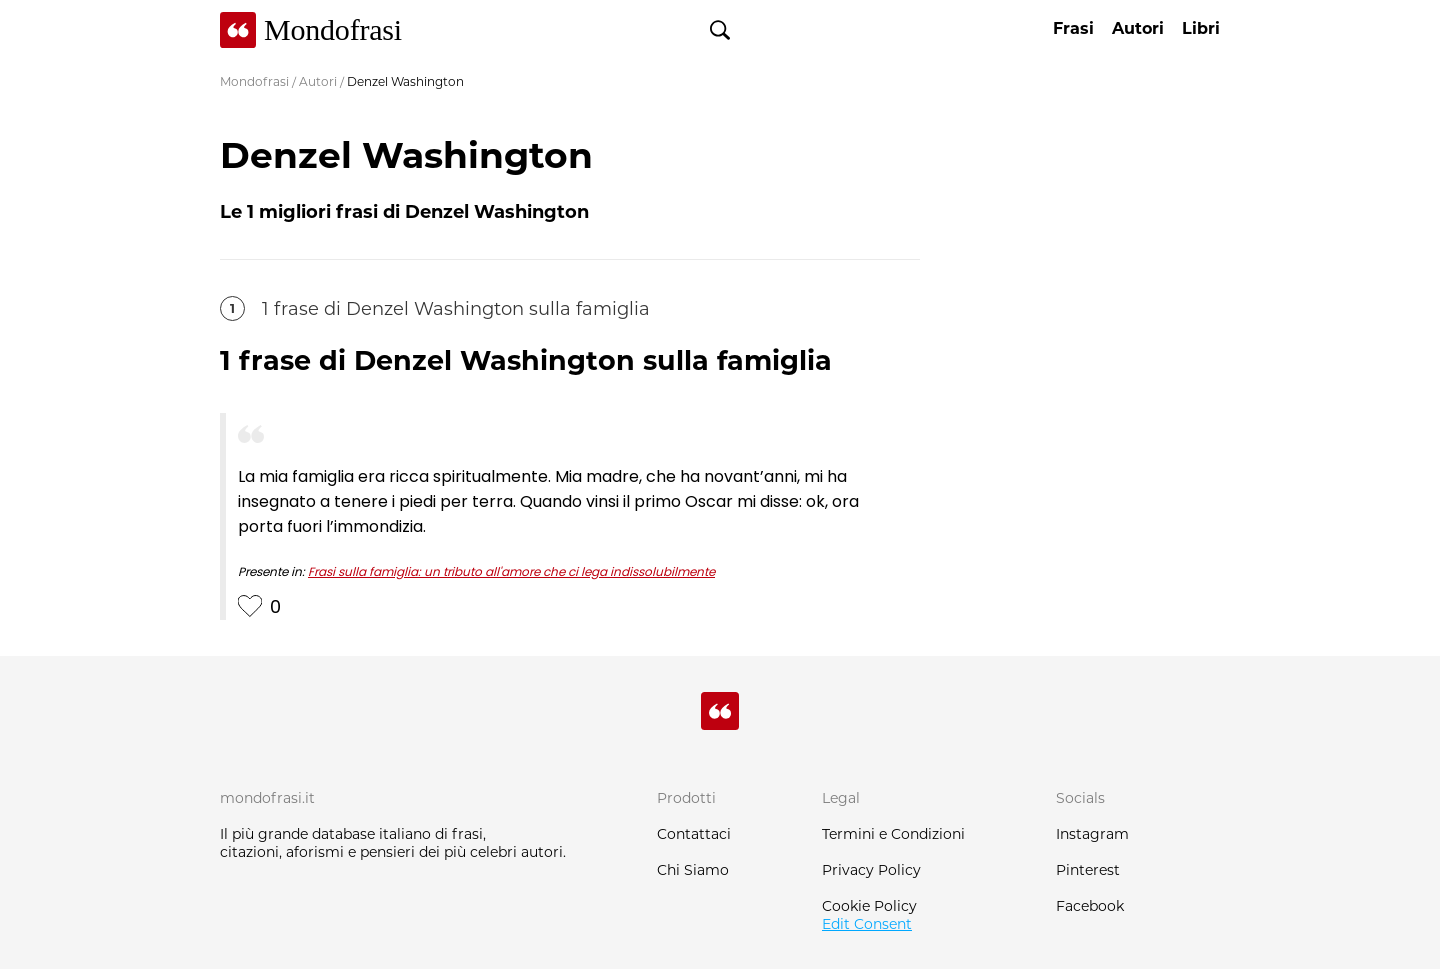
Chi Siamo (693, 870)
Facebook (1090, 906)
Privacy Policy (871, 870)
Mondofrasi (254, 81)
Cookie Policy (869, 906)
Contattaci (694, 834)
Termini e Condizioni (893, 834)
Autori (318, 81)
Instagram (1092, 834)
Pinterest (1088, 870)
